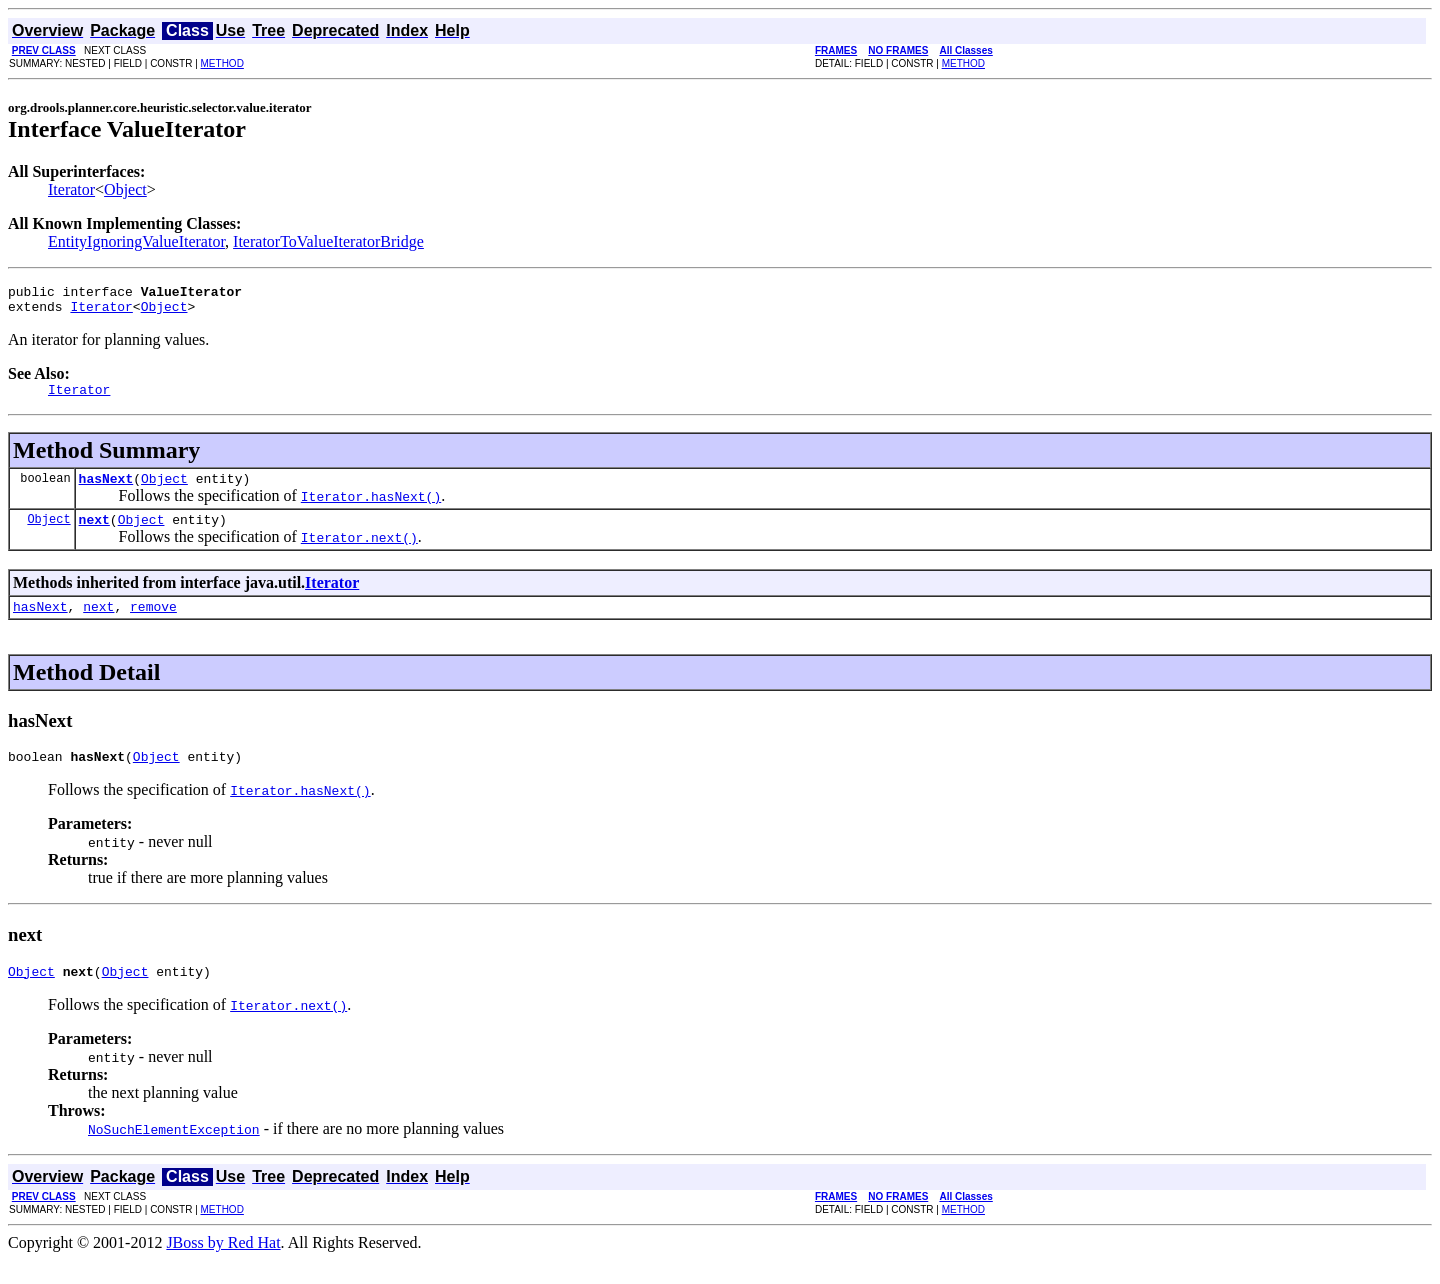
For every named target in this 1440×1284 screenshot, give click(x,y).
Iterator (71, 189)
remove (153, 624)
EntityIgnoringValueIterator (136, 241)
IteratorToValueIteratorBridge (328, 241)
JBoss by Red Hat (223, 1266)
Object (125, 189)
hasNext (106, 490)
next (94, 534)
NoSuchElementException (174, 1153)
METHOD (222, 63)
